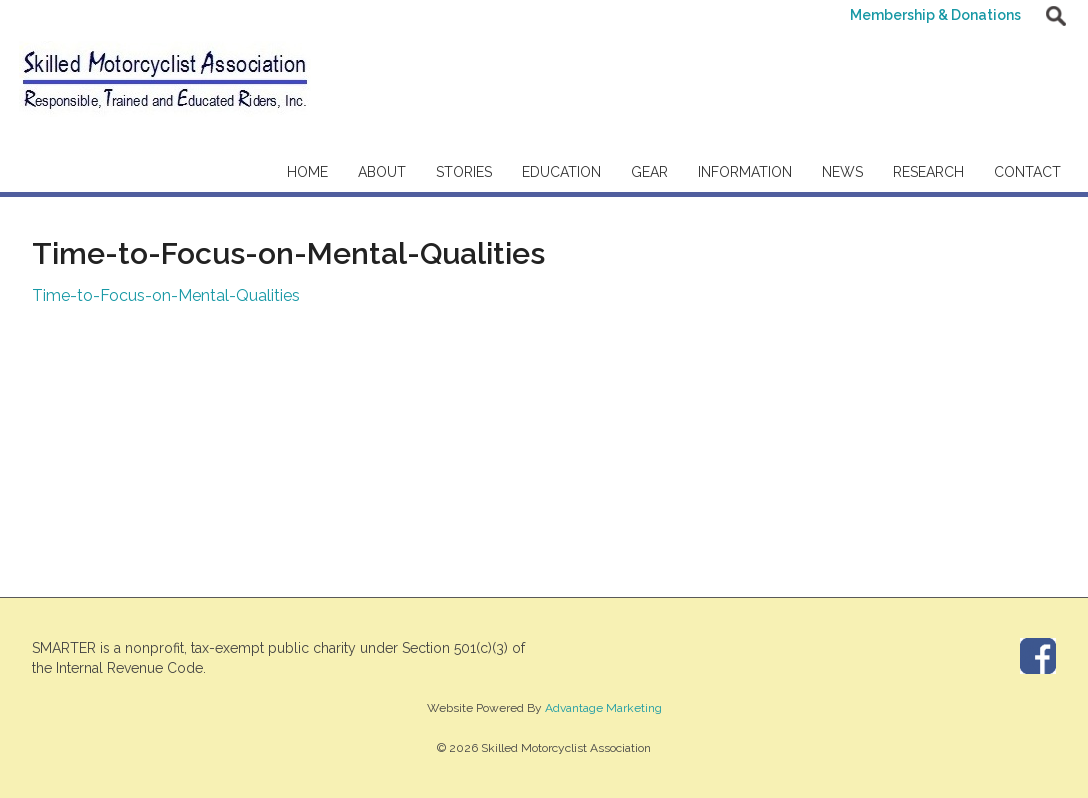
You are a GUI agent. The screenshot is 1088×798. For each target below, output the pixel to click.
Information (745, 172)
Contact (1027, 172)
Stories (464, 172)
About (382, 172)
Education (561, 172)
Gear (649, 172)
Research (928, 172)
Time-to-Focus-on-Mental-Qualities (166, 295)
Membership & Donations (935, 15)
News (842, 172)
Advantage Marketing (603, 708)
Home (307, 172)
